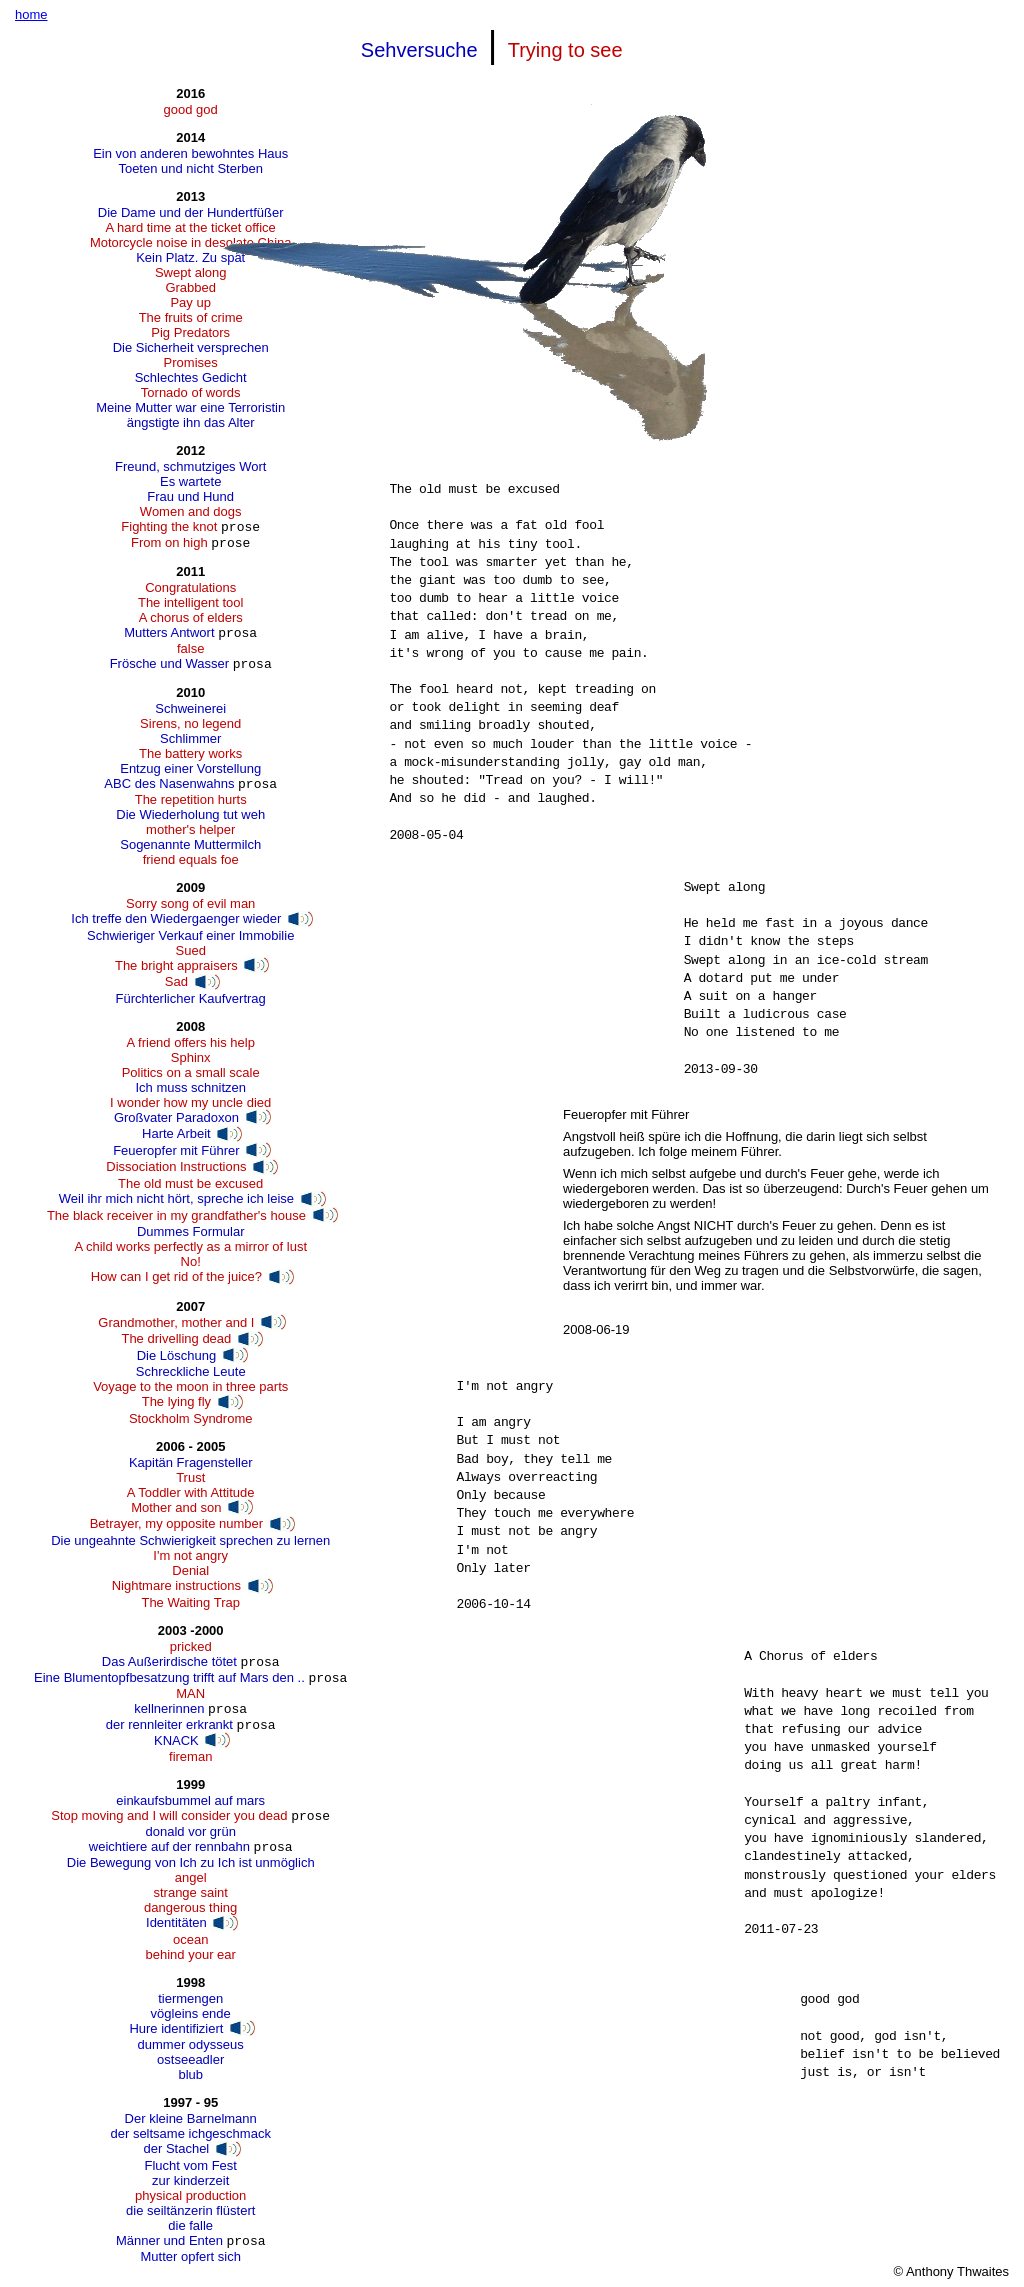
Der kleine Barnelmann (191, 2118)
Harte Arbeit (176, 1133)
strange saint (190, 1892)
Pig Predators (190, 332)
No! (191, 1261)
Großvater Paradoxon (176, 1117)
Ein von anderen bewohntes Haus (190, 153)
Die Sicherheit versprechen (191, 347)
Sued (191, 950)
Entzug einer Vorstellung (190, 768)
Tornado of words (191, 392)
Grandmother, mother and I (176, 1322)
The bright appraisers (176, 965)
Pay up (190, 302)
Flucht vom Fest (190, 2165)
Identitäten (176, 1922)
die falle (190, 2225)
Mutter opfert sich (190, 2256)
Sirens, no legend (190, 723)
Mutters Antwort (169, 632)
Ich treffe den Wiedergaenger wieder (176, 918)
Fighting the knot (169, 526)
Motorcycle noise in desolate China (191, 242)
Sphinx (191, 1057)
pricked (191, 1646)
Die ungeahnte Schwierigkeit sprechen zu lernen (190, 1540)
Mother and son (176, 1507)
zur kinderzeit (190, 2180)
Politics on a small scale (191, 1072)
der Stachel (177, 2148)
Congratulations (190, 587)
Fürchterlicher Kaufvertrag (191, 998)
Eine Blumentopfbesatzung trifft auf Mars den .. (169, 1677)
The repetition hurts (191, 799)
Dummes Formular (191, 1231)
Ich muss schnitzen (190, 1087)
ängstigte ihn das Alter (191, 422)
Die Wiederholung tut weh (190, 814)
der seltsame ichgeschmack (190, 2133)
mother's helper (190, 829)
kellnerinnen (169, 1708)
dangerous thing (190, 1907)
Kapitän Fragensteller (191, 1462)
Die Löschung (177, 1355)
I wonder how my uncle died (190, 1102)
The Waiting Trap (190, 1602)
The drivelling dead (176, 1338)
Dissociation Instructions (176, 1166)
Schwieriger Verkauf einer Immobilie (190, 935)
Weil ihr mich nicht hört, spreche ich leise (176, 1198)
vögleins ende (191, 2013)
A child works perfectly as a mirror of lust (190, 1246)
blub (190, 2074)
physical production (190, 2195)
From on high (169, 542)
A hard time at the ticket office (191, 227)
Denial (190, 1570)
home (31, 14)
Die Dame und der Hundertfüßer (191, 212)
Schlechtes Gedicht (191, 377)
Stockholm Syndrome (191, 1418)
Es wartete (190, 481)
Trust (190, 1477)
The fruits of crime (191, 317)
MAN (190, 1693)
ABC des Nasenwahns (169, 783)
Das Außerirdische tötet (169, 1661)
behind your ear (191, 1954)
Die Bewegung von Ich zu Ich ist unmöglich (191, 1862)
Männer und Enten (169, 2240)
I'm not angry (190, 1555)
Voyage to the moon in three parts (190, 1386)
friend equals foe (191, 859)
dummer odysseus (191, 2044)
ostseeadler (190, 2059)
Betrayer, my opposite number (176, 1523)
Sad (176, 981)
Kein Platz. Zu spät (190, 257)
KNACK (176, 1740)
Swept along (191, 272)
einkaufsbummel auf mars (190, 1800)
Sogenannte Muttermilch (190, 844)
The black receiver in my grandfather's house (176, 1215)
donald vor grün (191, 1831)
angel (191, 1877)
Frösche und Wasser (169, 663)
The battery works (190, 753)
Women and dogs (191, 511)
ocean (190, 1939)
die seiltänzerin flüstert (190, 2210)
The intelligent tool (191, 602)
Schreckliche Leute (191, 1371)
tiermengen (190, 1998)
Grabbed (190, 287)
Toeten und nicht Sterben (190, 168)
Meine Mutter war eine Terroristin (190, 407)
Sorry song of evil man (190, 903)
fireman (190, 1756)
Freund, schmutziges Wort (190, 466)
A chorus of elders (191, 617)
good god (191, 109)
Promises (191, 362)
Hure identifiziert (176, 2028)
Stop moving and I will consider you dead (169, 1815)
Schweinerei (190, 708)
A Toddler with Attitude (191, 1492)
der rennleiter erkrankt (169, 1724)
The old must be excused (190, 1183)
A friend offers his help (190, 1042)
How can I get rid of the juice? (176, 1276)
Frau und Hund (190, 496)
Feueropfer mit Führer (176, 1150)
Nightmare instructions (176, 1585)
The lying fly (176, 1401)
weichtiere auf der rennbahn (169, 1846)
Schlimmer (190, 738)
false (190, 648)
